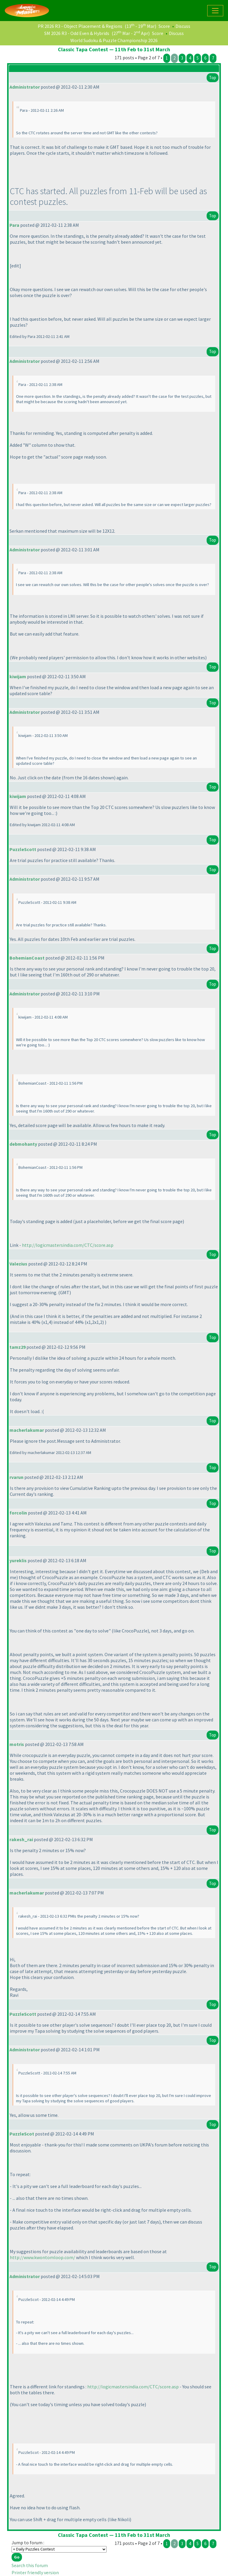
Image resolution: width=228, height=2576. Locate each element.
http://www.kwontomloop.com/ (42, 2257)
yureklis (18, 1560)
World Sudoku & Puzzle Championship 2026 (114, 40)
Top (212, 77)
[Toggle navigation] (215, 10)
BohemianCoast (27, 958)
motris (17, 1744)
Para (14, 225)
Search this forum (30, 2565)
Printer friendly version (35, 2572)
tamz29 (18, 1347)
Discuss (182, 26)
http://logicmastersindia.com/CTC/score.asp (67, 1245)
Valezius (18, 1264)
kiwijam (18, 676)
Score (164, 26)
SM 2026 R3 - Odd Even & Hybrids (76, 33)
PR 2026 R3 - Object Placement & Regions (80, 26)
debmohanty (23, 1144)
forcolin (18, 1513)
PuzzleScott (23, 849)
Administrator (25, 87)
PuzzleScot (22, 2134)
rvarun (16, 1477)
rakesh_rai (21, 1839)
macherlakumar (27, 1430)
